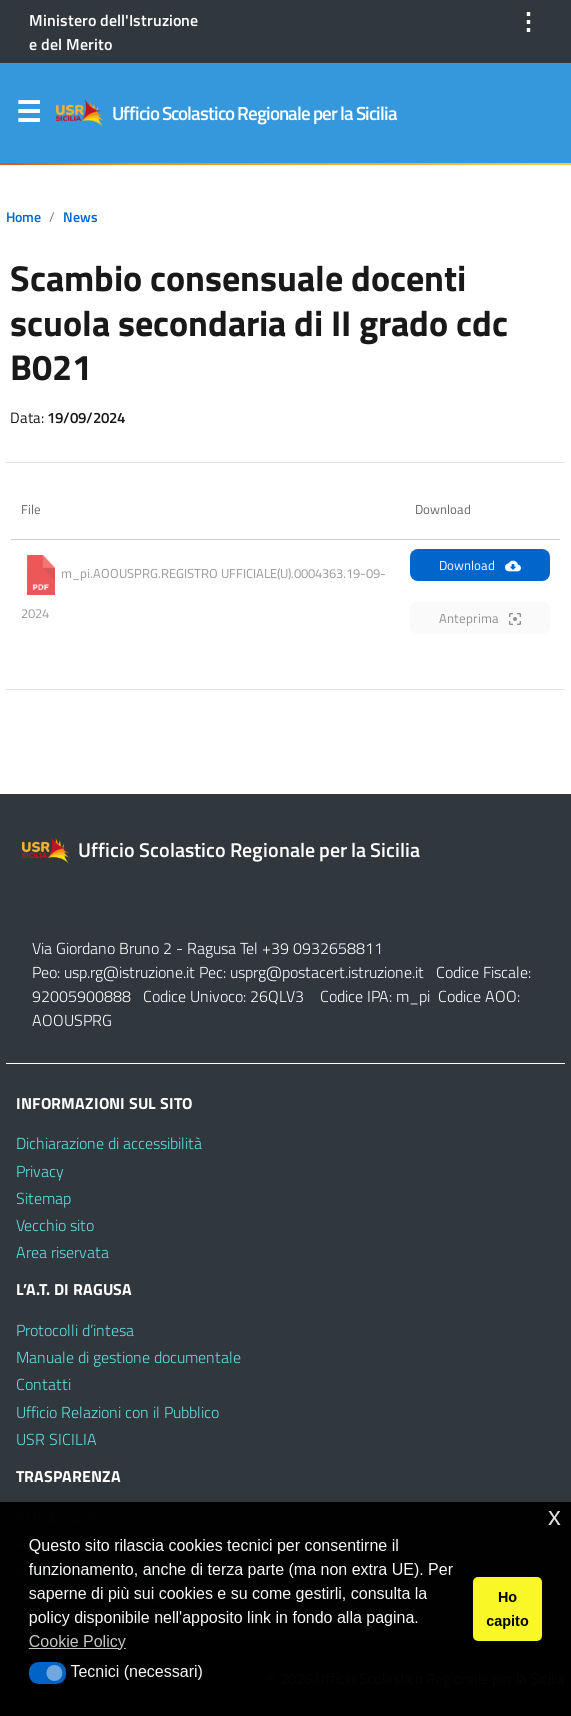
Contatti (43, 1384)
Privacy (40, 1171)
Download (480, 565)
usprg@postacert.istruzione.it (327, 972)
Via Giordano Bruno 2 (102, 948)
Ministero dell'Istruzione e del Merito (113, 32)
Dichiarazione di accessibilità (109, 1143)
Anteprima (480, 618)
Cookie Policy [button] (77, 1641)
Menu (28, 116)
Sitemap (43, 1198)
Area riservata (62, 1252)
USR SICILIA (56, 1439)
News (80, 217)
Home (23, 217)
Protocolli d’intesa (75, 1330)
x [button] (554, 1516)
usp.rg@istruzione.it (131, 972)
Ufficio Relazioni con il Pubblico (117, 1412)
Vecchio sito (55, 1225)
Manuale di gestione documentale (128, 1357)
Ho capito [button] (507, 1609)
